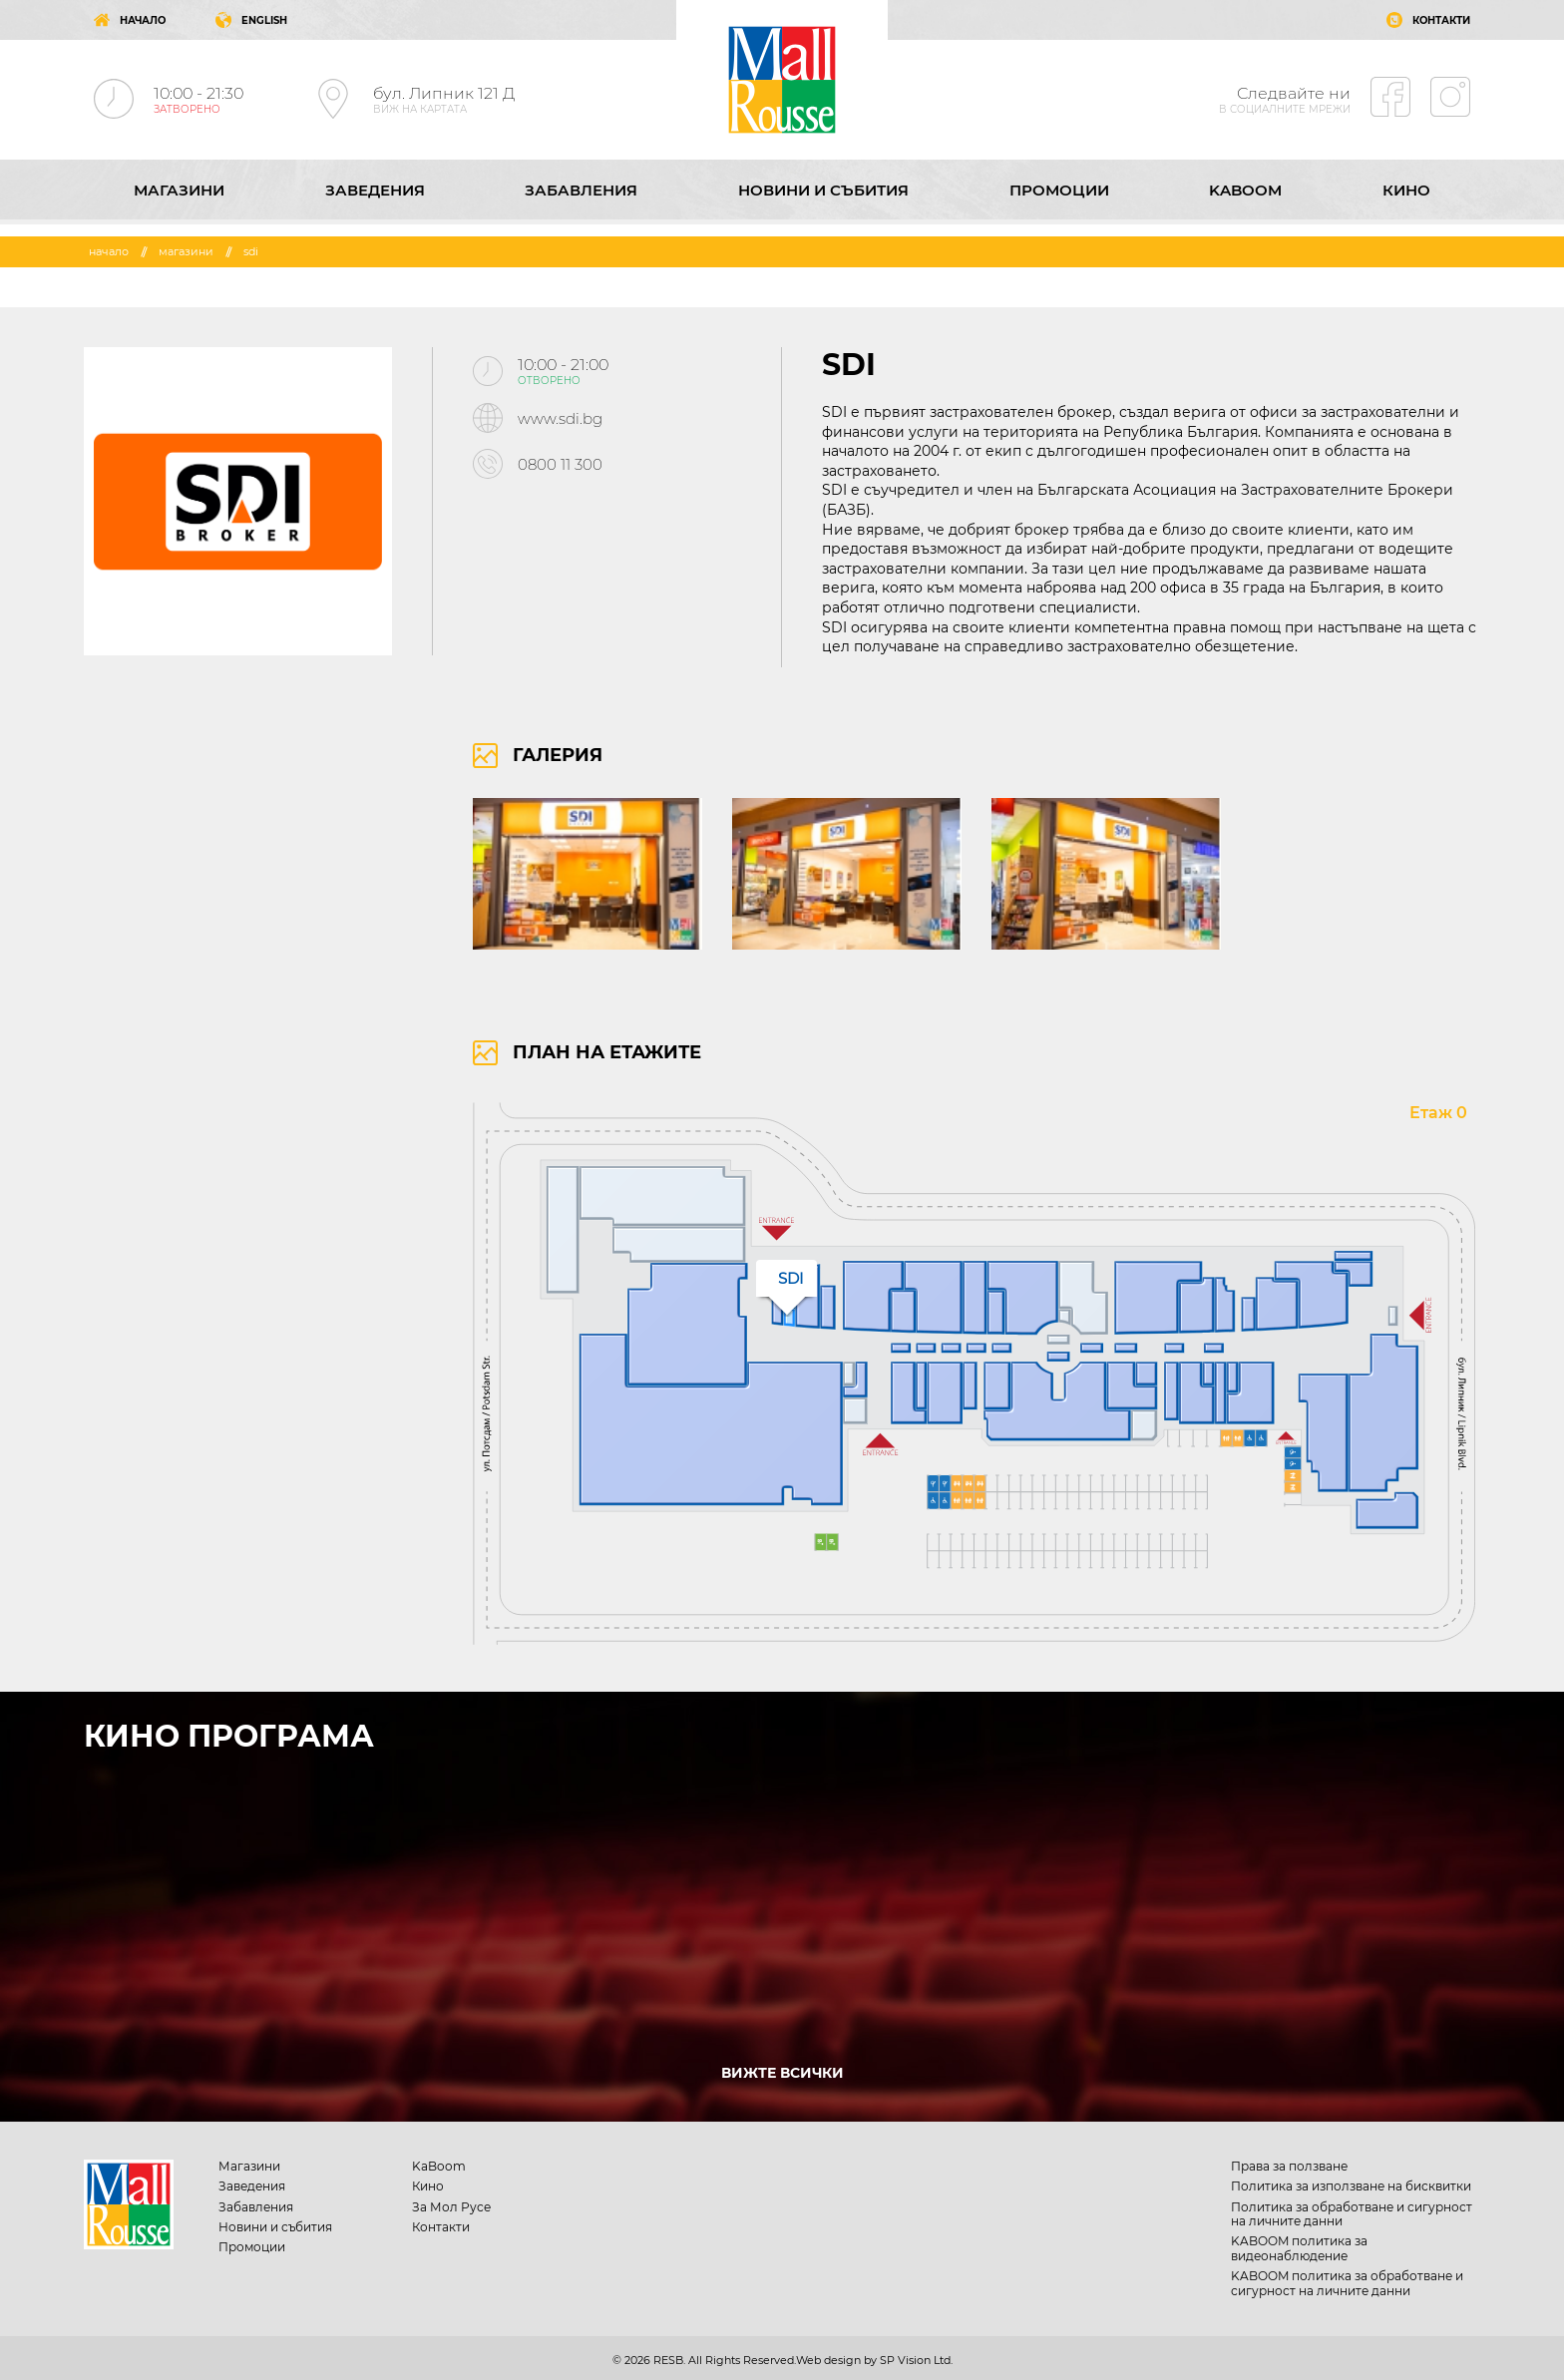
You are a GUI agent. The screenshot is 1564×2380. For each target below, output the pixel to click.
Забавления (581, 190)
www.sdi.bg (560, 418)
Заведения (375, 190)
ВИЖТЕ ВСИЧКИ (782, 2073)
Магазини (179, 190)
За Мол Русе (451, 2206)
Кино (1406, 190)
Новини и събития (823, 190)
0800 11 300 (560, 464)
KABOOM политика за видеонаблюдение (1299, 2247)
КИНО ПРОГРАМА (229, 1736)
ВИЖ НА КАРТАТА (420, 109)
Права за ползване (1289, 2166)
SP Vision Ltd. (916, 2360)
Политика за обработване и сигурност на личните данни (1351, 2213)
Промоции (1059, 190)
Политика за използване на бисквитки (1351, 2186)
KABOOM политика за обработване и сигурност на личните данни (1347, 2282)
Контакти (441, 2226)
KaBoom (1245, 190)
